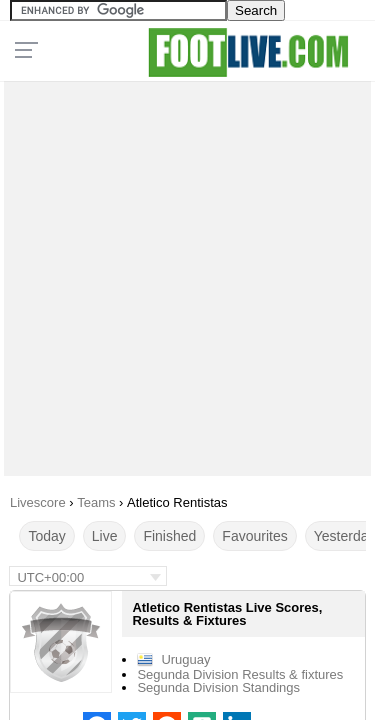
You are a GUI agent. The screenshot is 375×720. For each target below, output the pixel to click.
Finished (169, 536)
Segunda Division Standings (218, 687)
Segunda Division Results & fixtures (240, 674)
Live (105, 536)
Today (46, 536)
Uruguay (185, 659)
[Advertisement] (187, 273)
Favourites (254, 536)
